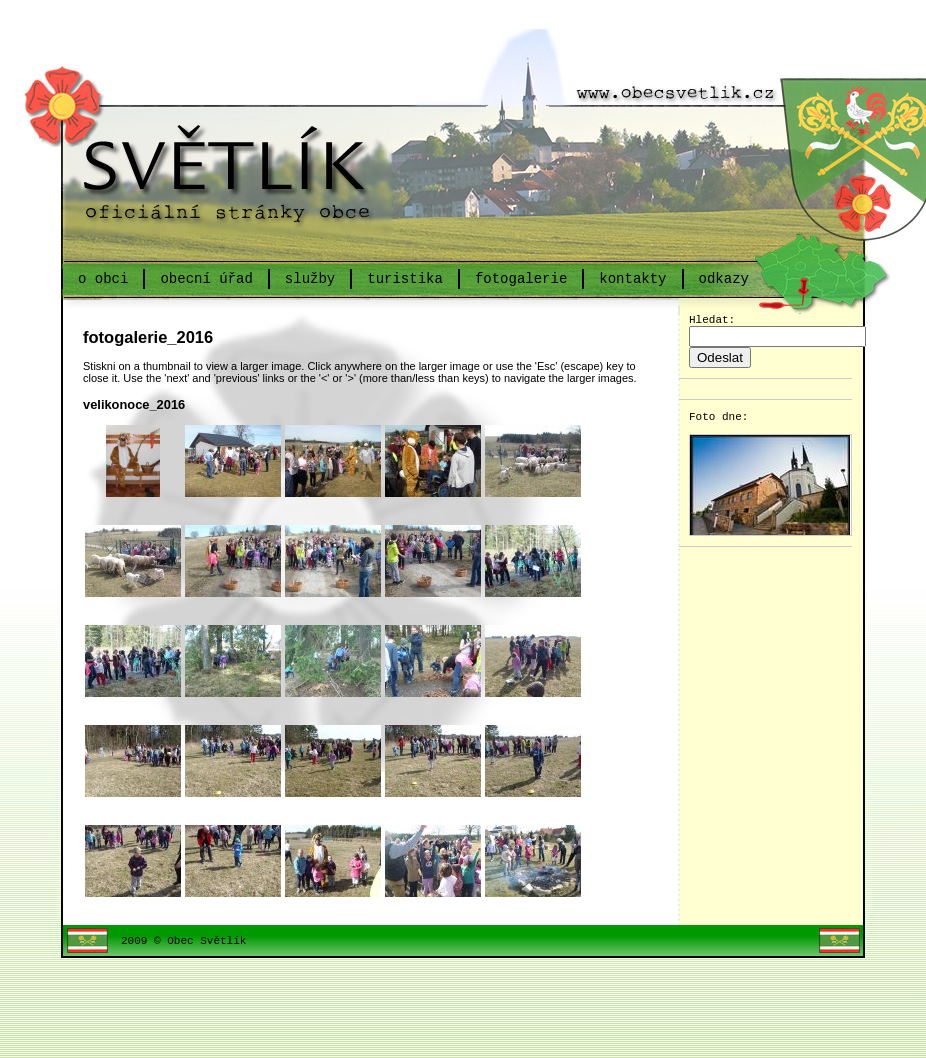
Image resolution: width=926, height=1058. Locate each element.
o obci (103, 278)
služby (310, 278)
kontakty (632, 278)
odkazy (723, 278)
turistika (405, 278)
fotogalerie (521, 278)
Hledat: (715, 321)
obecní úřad (206, 278)
